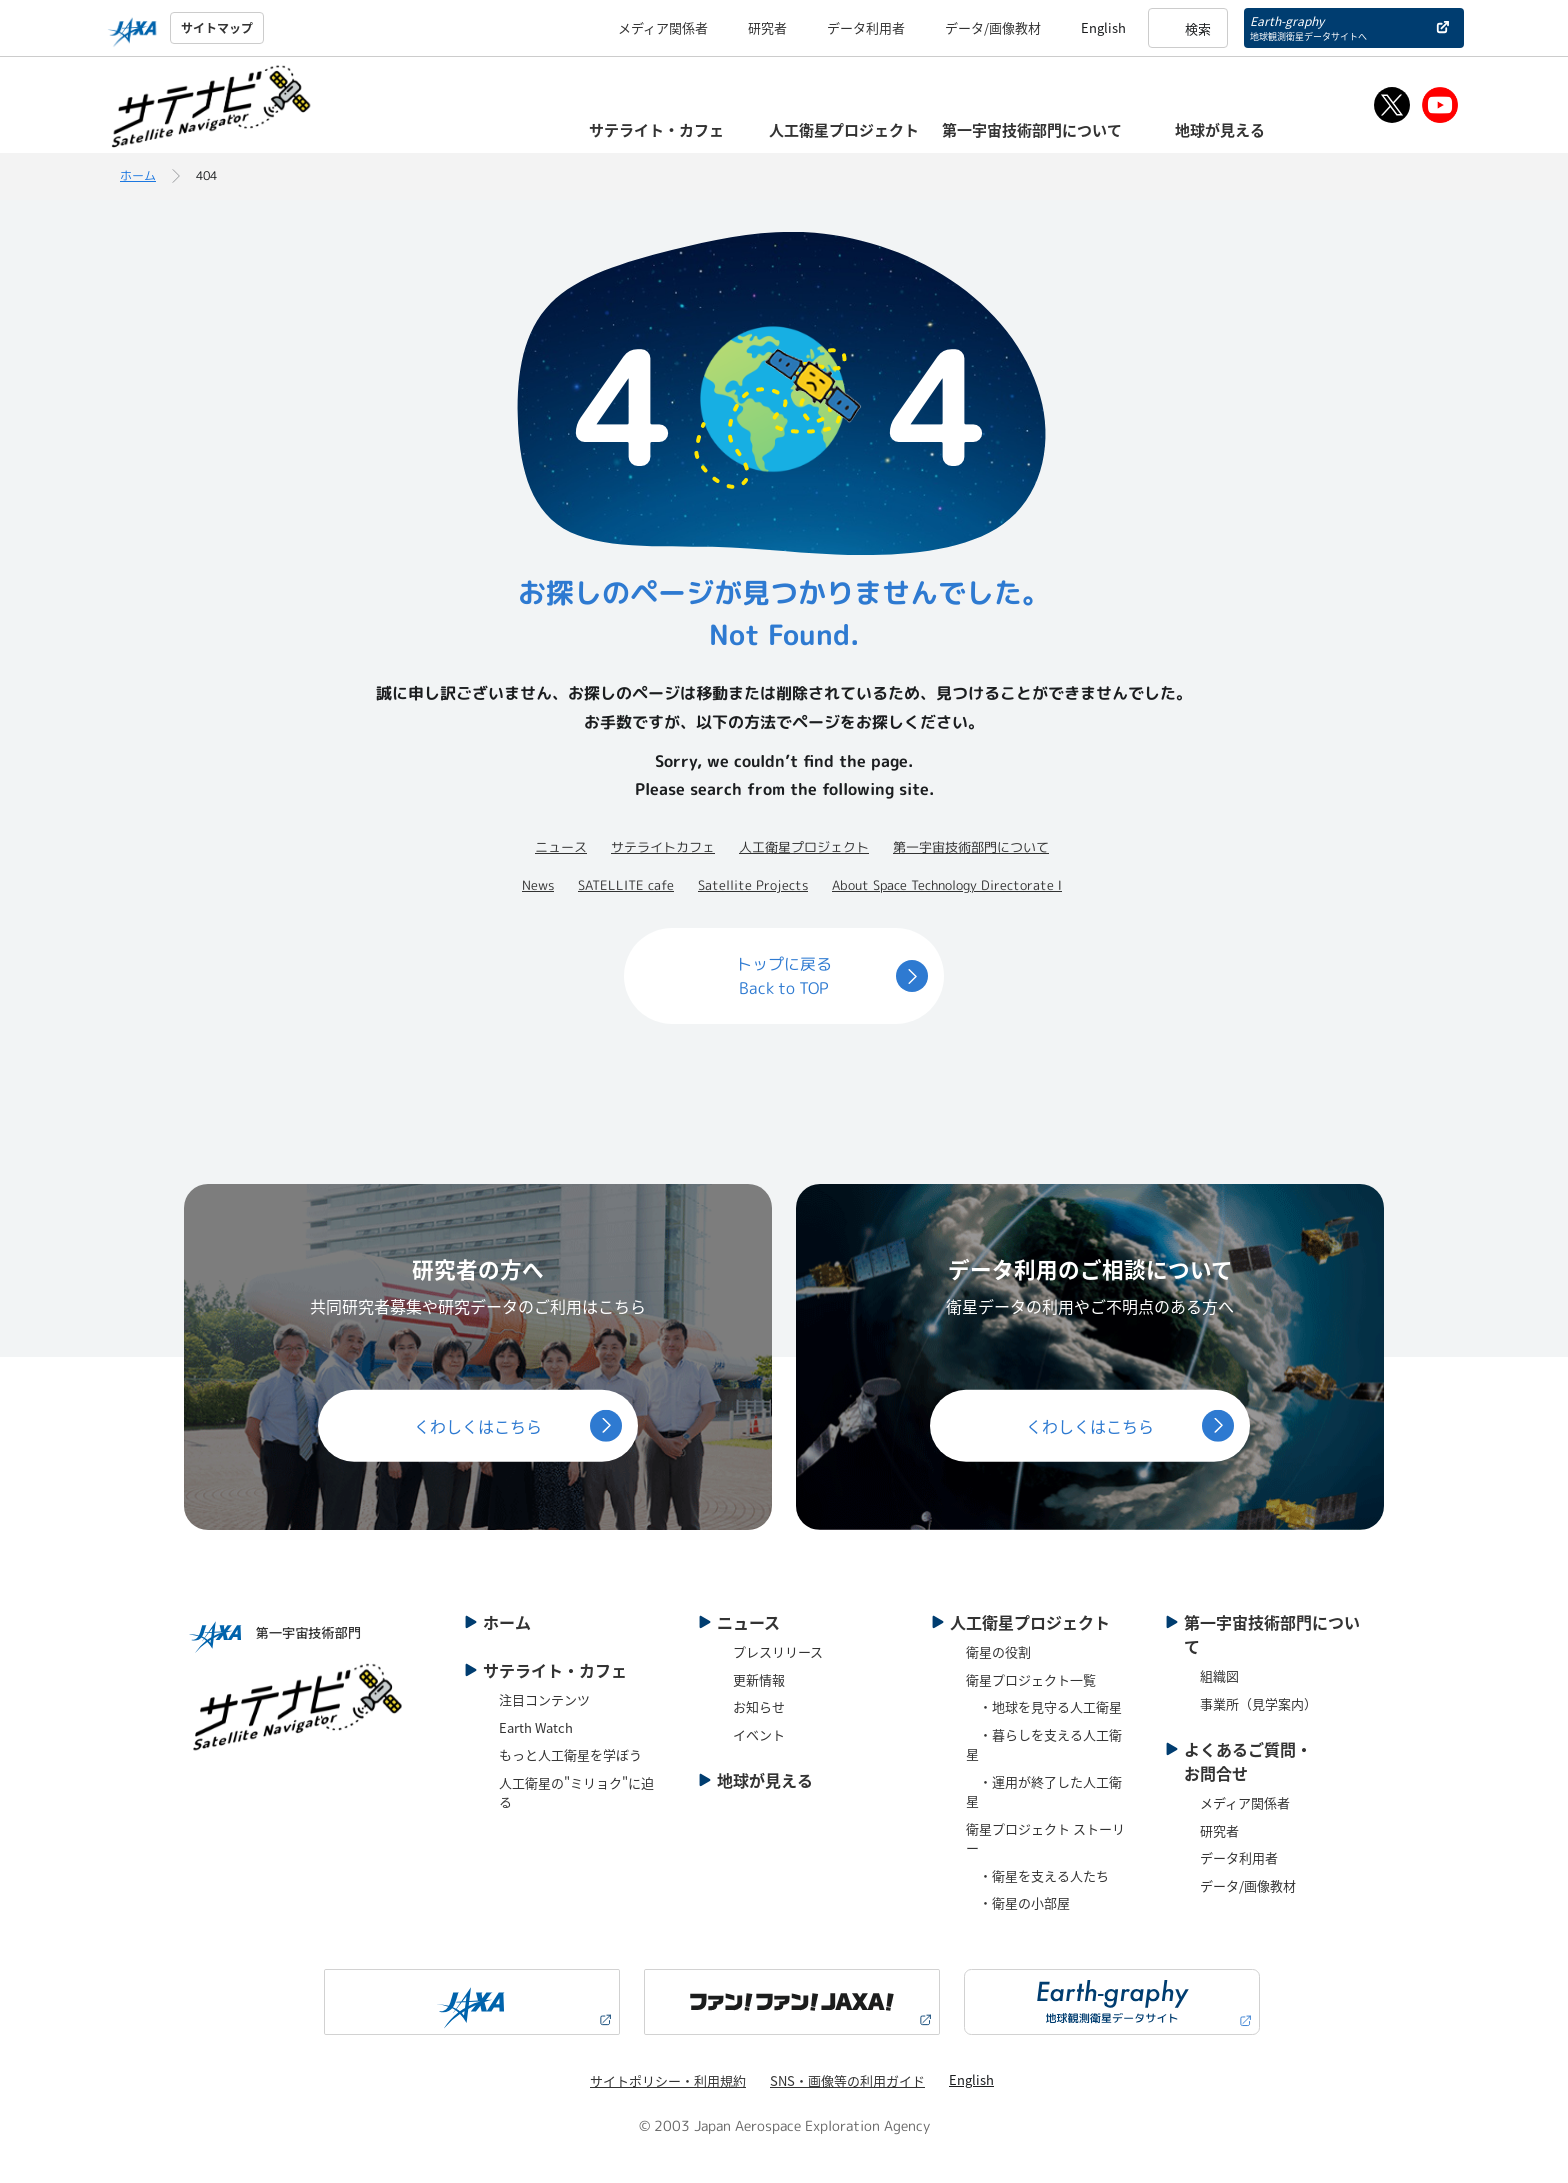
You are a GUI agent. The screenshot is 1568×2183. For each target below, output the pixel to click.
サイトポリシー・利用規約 (668, 2080)
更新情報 (759, 1679)
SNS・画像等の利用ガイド (847, 2080)
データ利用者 (866, 27)
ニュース (561, 847)
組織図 (1219, 1675)
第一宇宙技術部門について (971, 847)
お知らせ (759, 1706)
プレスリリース (778, 1651)
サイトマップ (217, 27)
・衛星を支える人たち (1037, 1875)
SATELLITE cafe (626, 885)
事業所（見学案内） (1258, 1703)
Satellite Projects (753, 885)
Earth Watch (536, 1727)
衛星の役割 (998, 1651)
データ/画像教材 (993, 27)
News (538, 885)
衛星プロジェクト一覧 (1031, 1679)
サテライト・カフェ (555, 1670)
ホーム (138, 175)
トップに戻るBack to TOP (784, 976)
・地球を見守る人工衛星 (1044, 1706)
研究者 (767, 27)
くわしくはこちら (478, 1425)
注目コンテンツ (544, 1699)
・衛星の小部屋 (1018, 1902)
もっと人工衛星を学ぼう (570, 1754)
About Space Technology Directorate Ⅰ (947, 885)
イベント (759, 1734)
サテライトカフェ (663, 847)
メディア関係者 (663, 27)
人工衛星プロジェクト (804, 847)
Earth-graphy (1308, 27)
